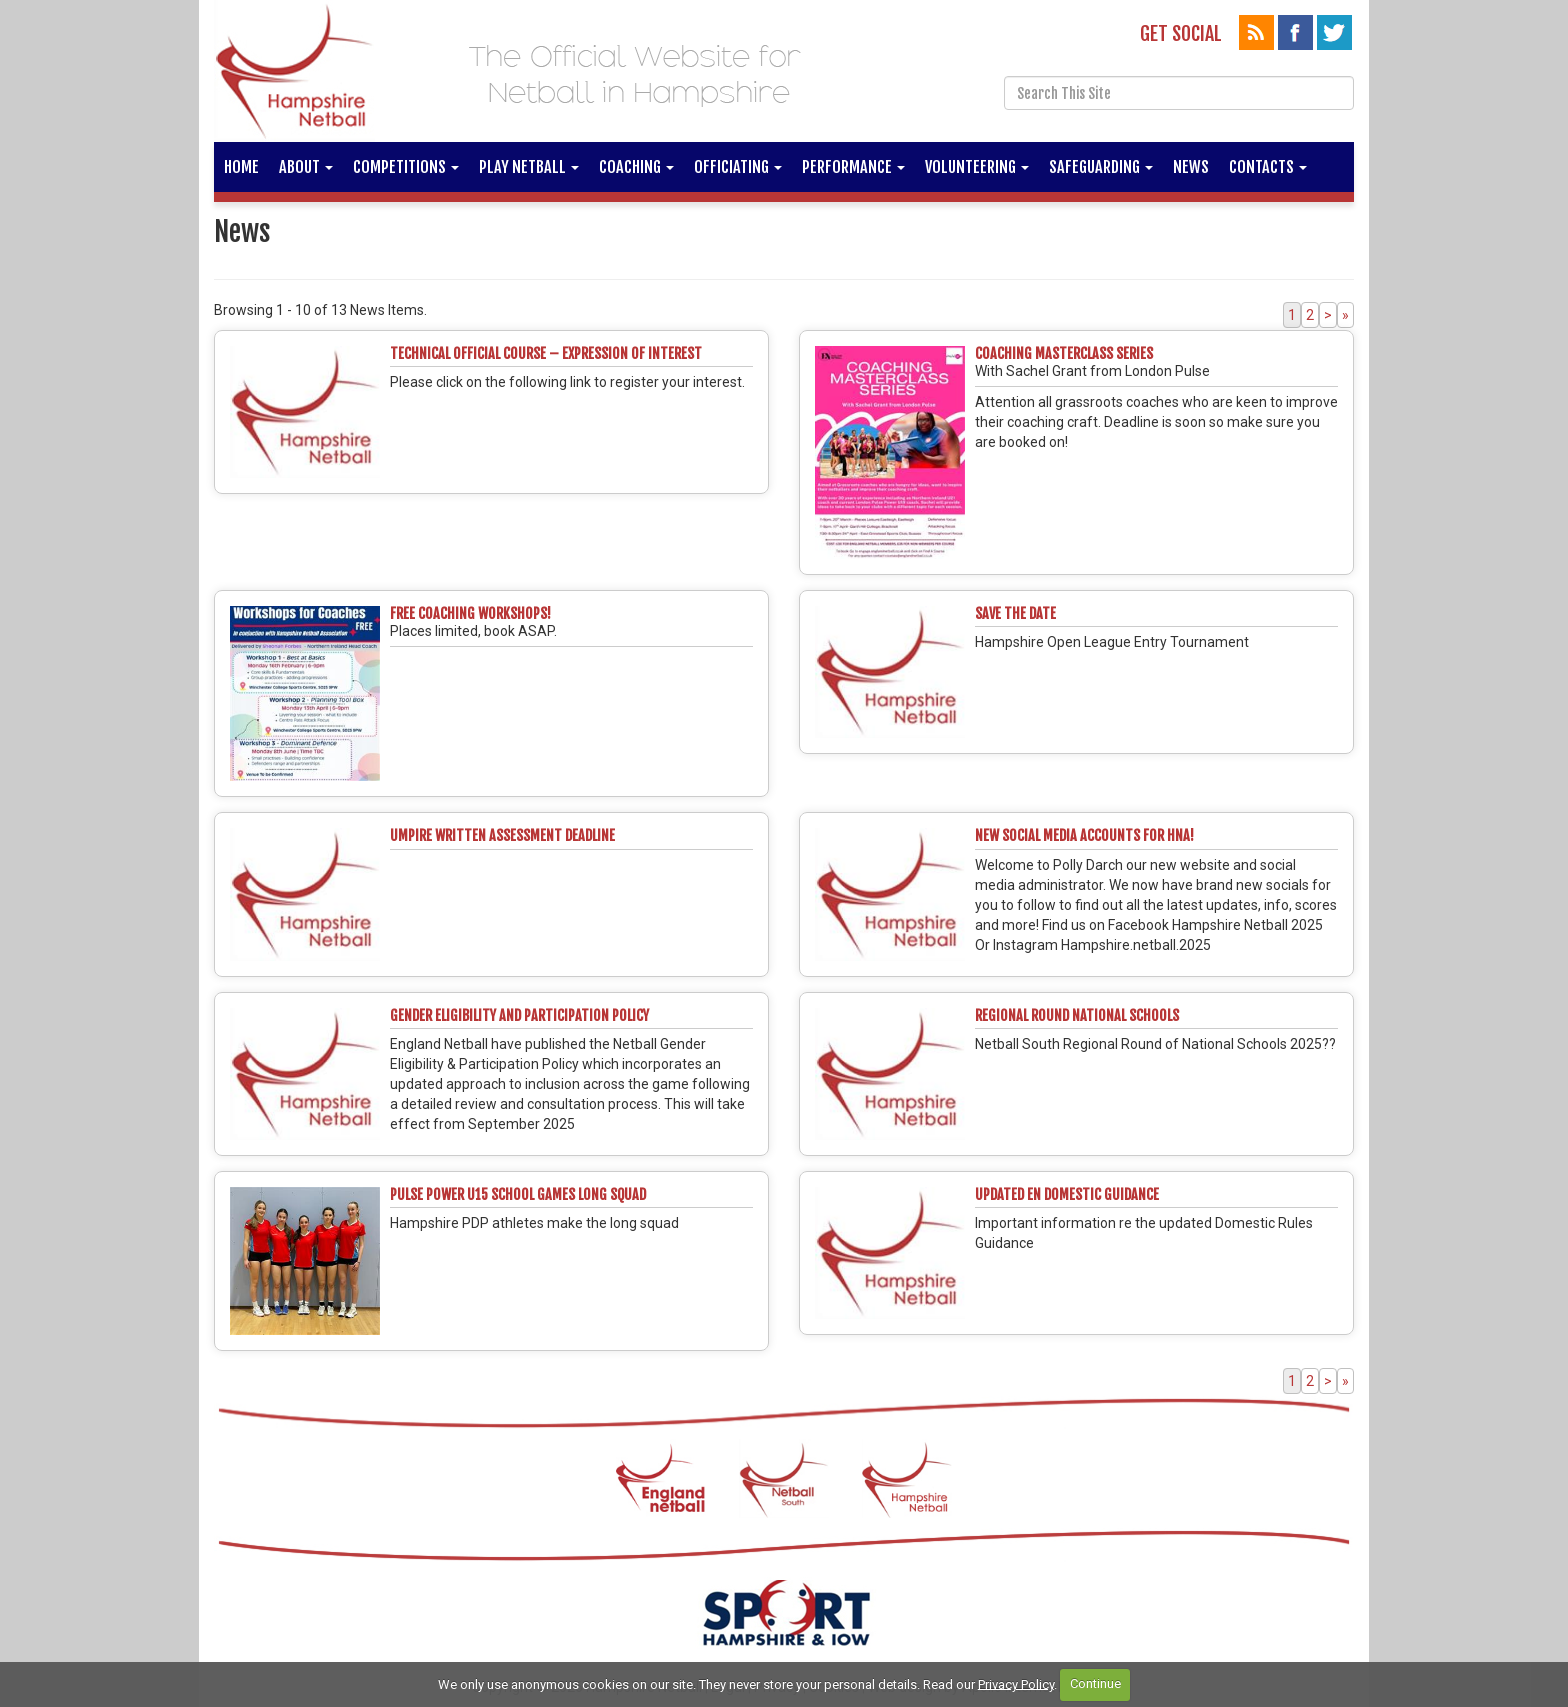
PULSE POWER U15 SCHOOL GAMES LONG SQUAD (518, 1194)
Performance (853, 167)
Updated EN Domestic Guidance (1067, 1194)
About (306, 167)
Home (241, 167)
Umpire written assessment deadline (502, 835)
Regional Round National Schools (1077, 1015)
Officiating (738, 167)
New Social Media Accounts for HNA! (1084, 835)
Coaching (636, 167)
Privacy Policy (1016, 1683)
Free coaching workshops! (470, 613)
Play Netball (529, 167)
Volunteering (977, 167)
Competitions (406, 167)
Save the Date (1015, 613)
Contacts (1268, 167)
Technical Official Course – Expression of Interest (546, 353)
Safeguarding (1101, 167)
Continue (1095, 1683)
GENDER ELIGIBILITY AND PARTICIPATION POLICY (519, 1015)
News (1191, 167)
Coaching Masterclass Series (1064, 353)
